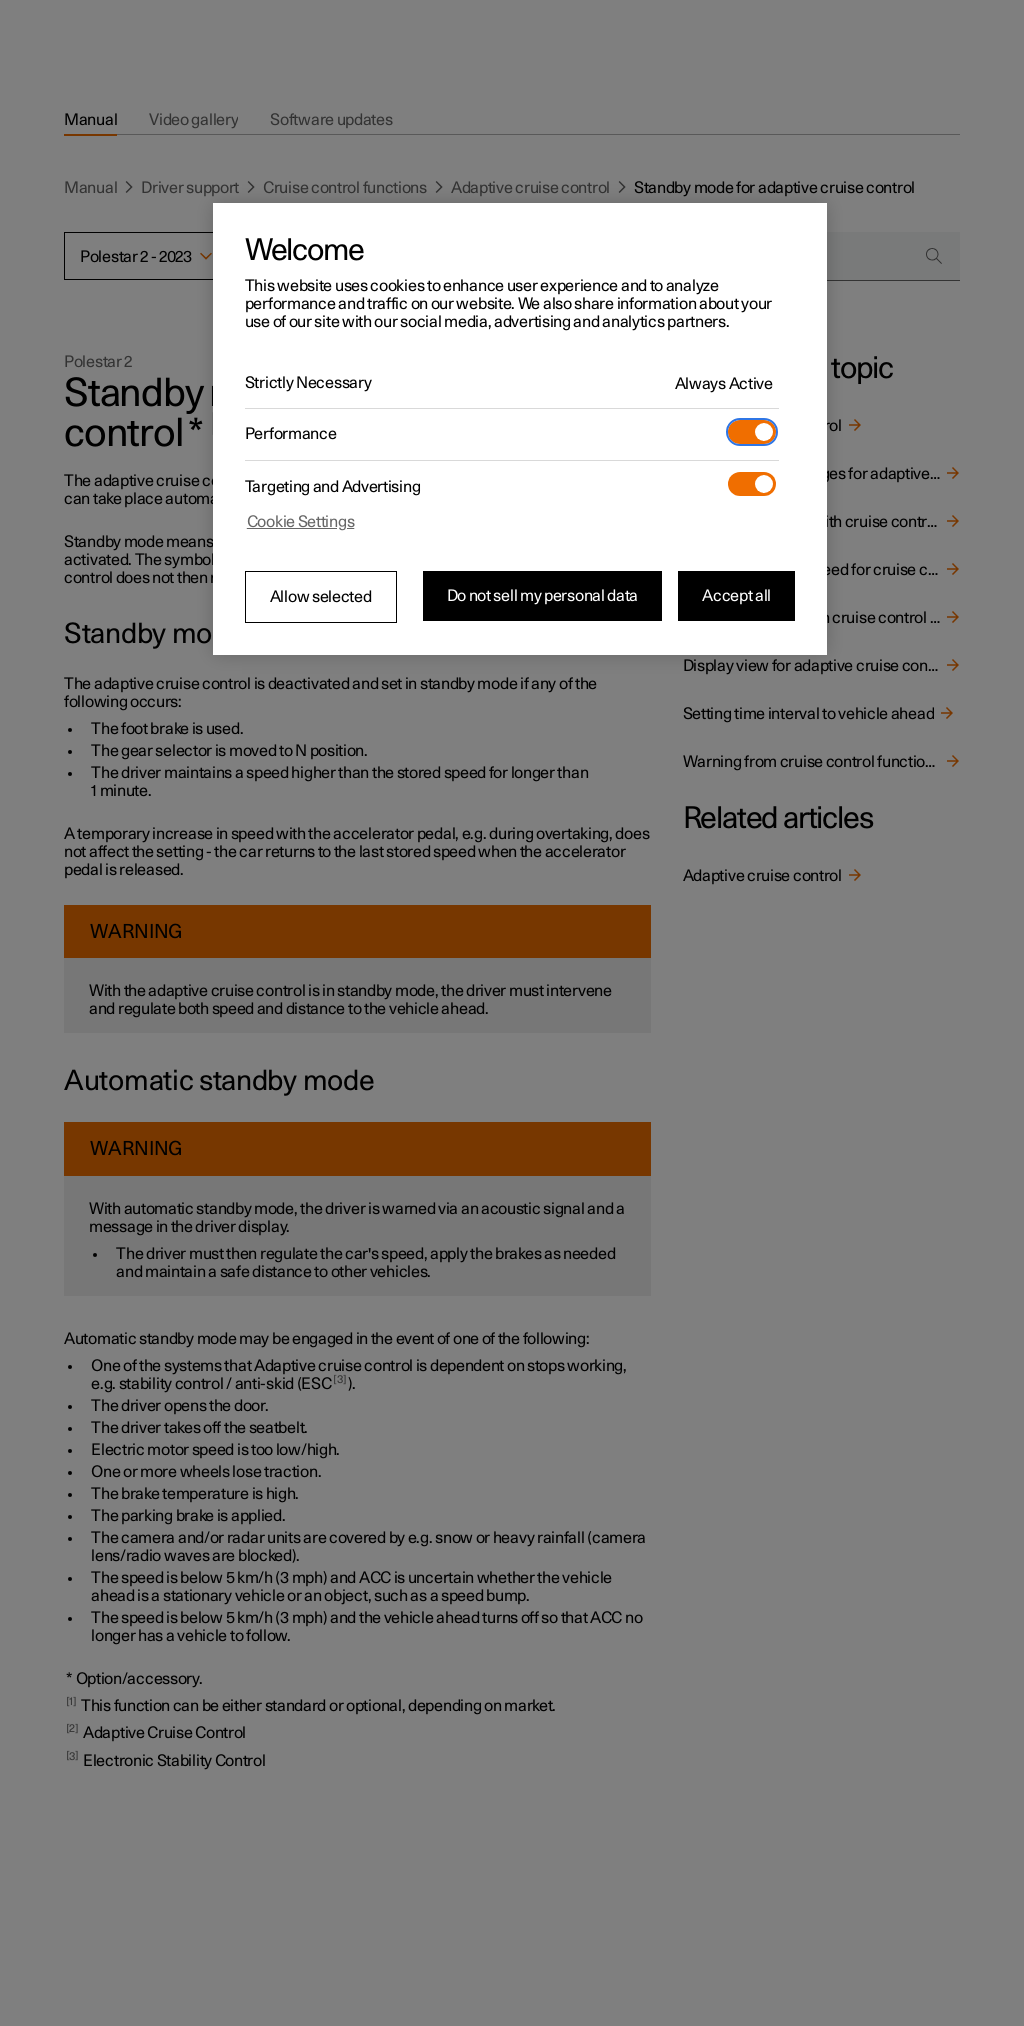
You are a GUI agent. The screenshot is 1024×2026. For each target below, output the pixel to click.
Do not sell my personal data (543, 596)
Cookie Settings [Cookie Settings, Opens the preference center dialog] (301, 522)
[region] (520, 429)
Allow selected (321, 597)
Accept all (736, 596)
